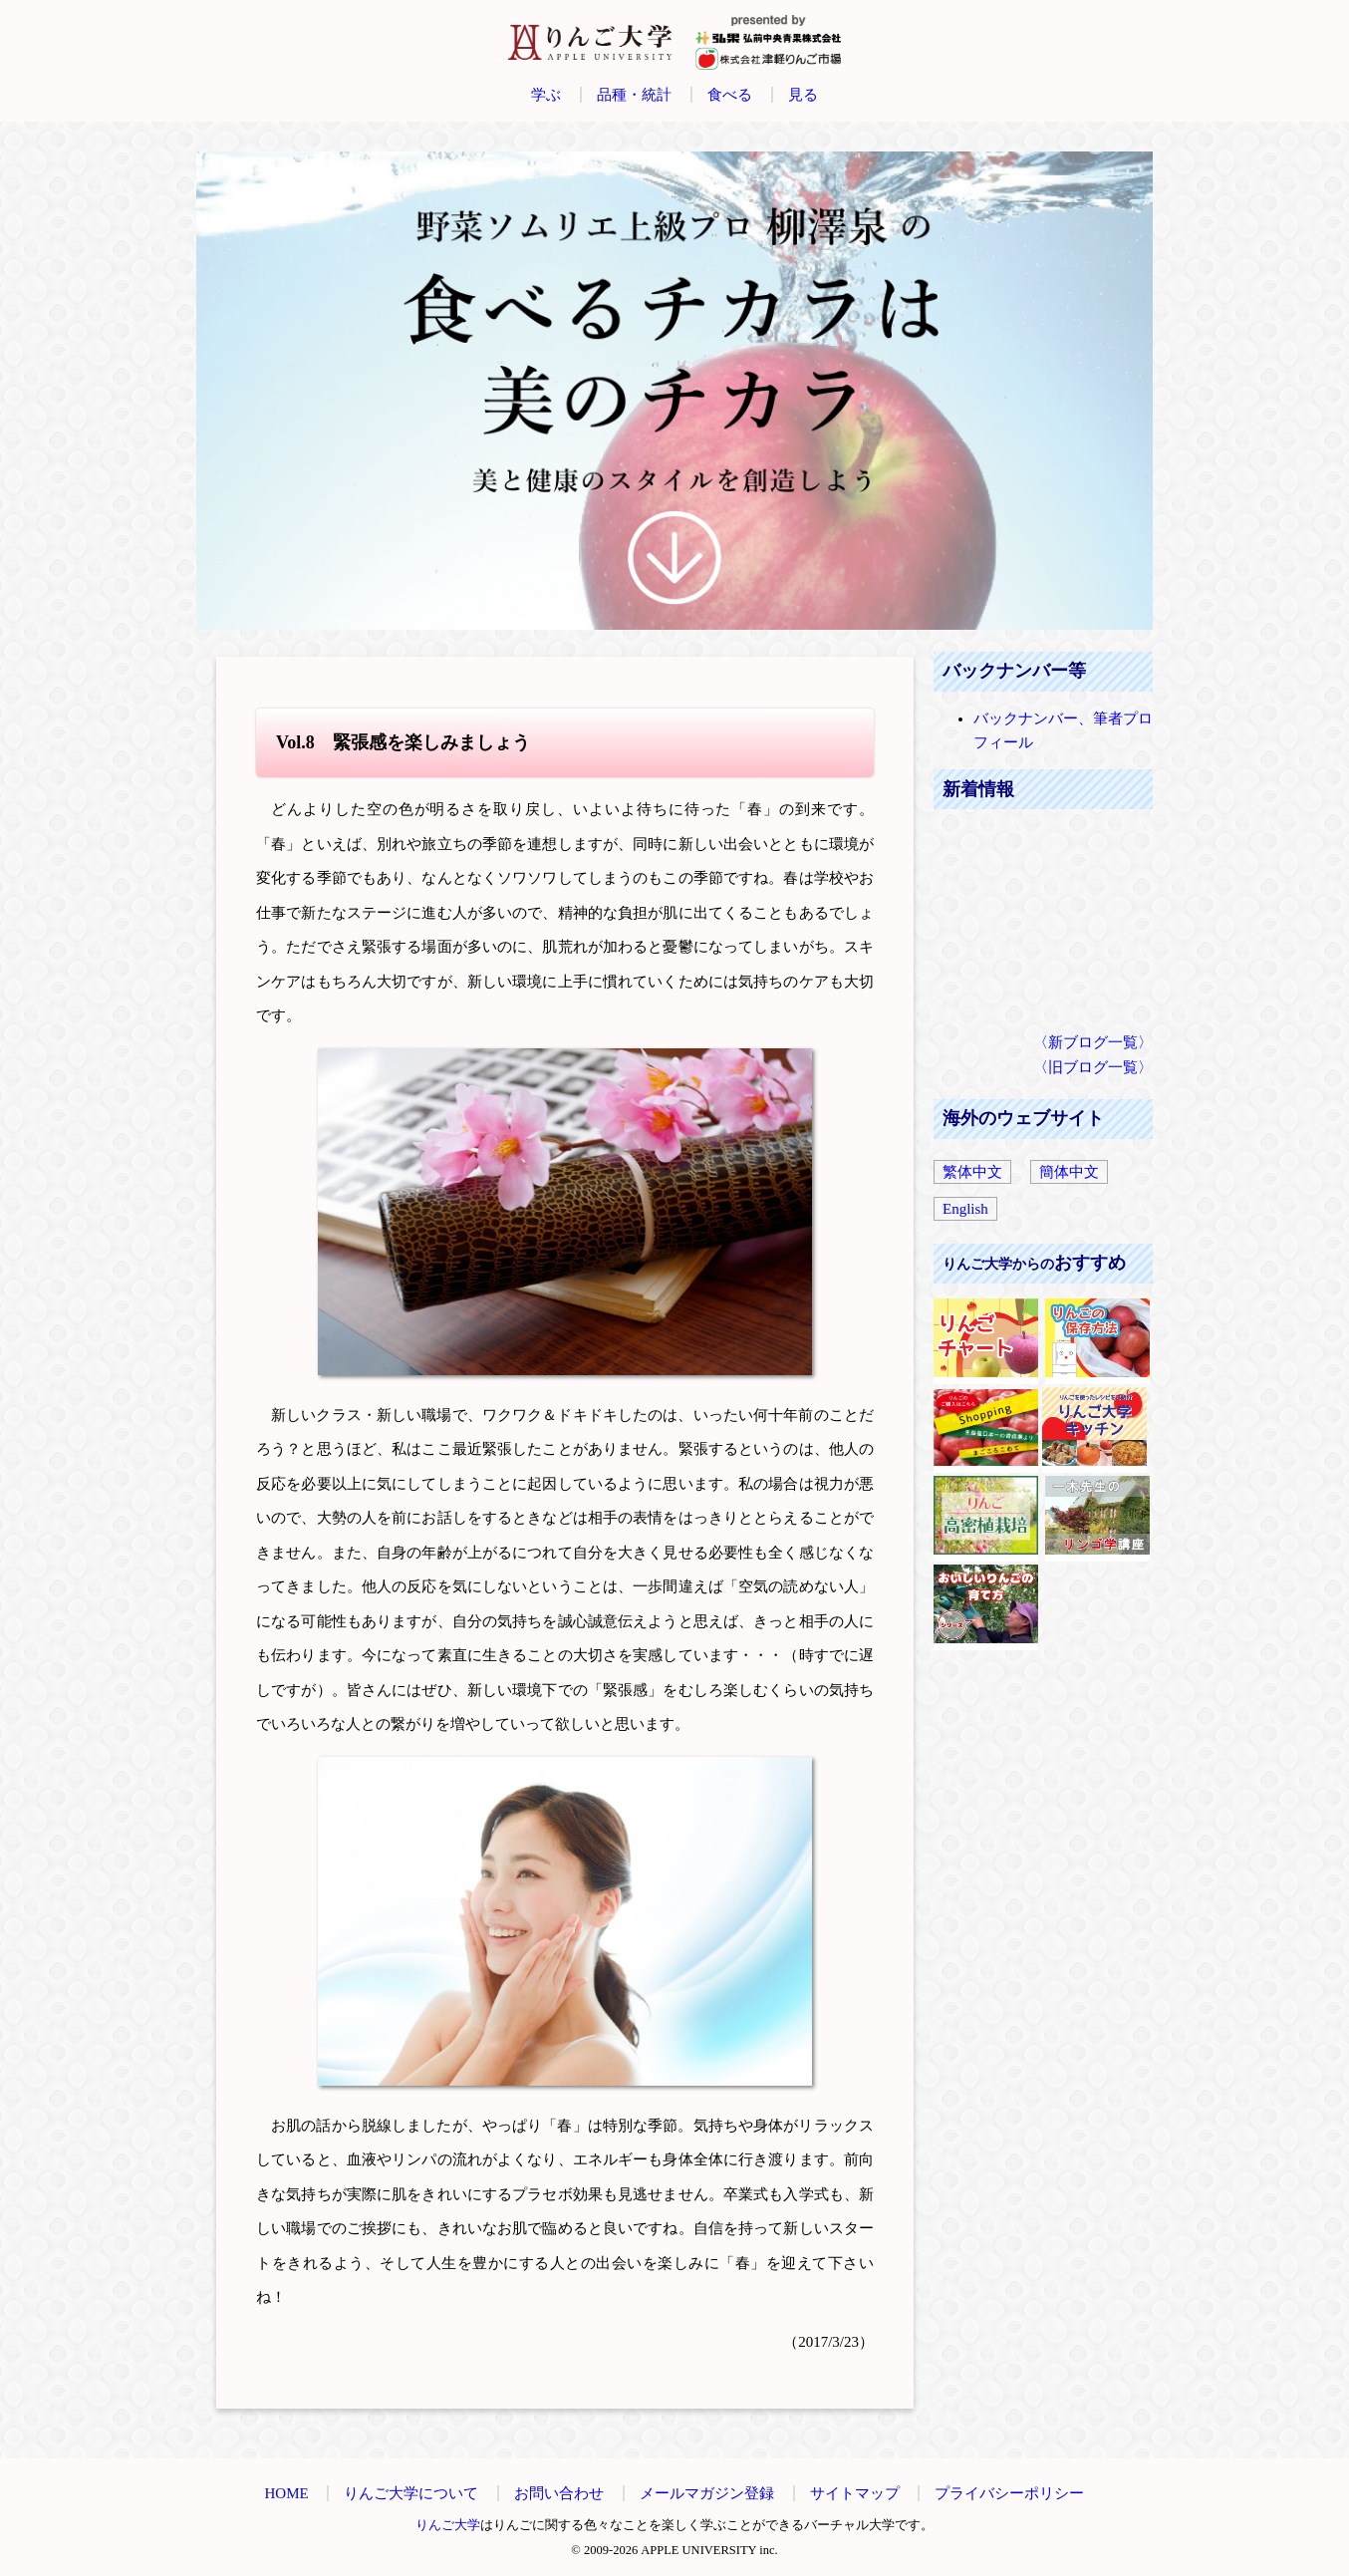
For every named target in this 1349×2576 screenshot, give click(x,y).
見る (803, 95)
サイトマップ (855, 2493)
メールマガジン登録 (707, 2493)
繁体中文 (972, 1172)
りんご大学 (447, 2525)
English (965, 1209)
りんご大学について (411, 2493)
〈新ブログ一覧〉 (1093, 1042)
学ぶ (546, 95)
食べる (729, 95)
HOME (287, 2493)
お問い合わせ (559, 2493)
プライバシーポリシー (1009, 2493)
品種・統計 (634, 95)
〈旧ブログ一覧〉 (1093, 1067)
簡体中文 (1069, 1172)
